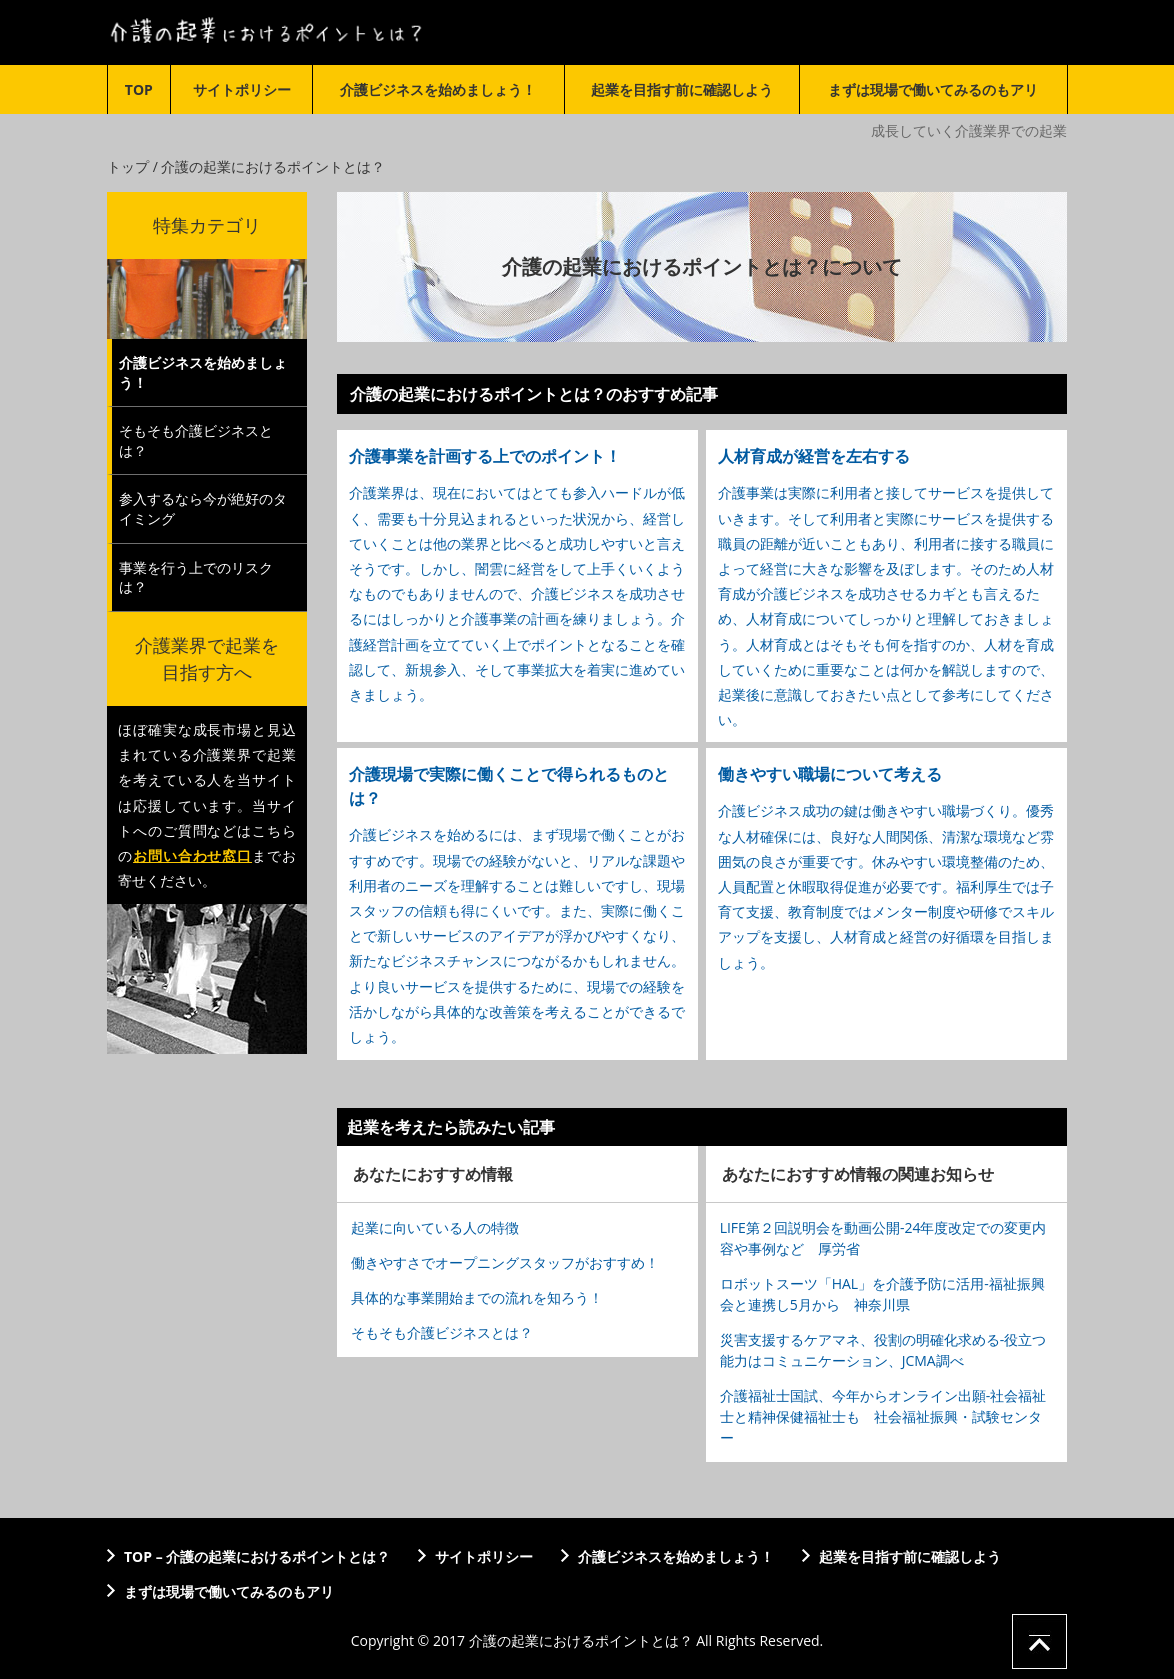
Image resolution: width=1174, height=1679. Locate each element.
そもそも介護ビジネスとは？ (442, 1332)
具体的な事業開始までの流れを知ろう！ (477, 1297)
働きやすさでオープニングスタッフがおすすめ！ (505, 1262)
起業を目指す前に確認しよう (682, 89)
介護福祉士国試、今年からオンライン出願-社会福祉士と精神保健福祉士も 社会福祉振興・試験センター (883, 1416)
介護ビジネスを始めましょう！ (438, 89)
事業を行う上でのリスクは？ (196, 577)
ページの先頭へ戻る (1039, 1641)
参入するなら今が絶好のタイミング (203, 508)
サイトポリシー (242, 89)
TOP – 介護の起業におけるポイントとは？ (257, 1556)
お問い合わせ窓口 (192, 855)
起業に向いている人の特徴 (435, 1227)
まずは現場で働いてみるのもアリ (933, 89)
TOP (139, 89)
